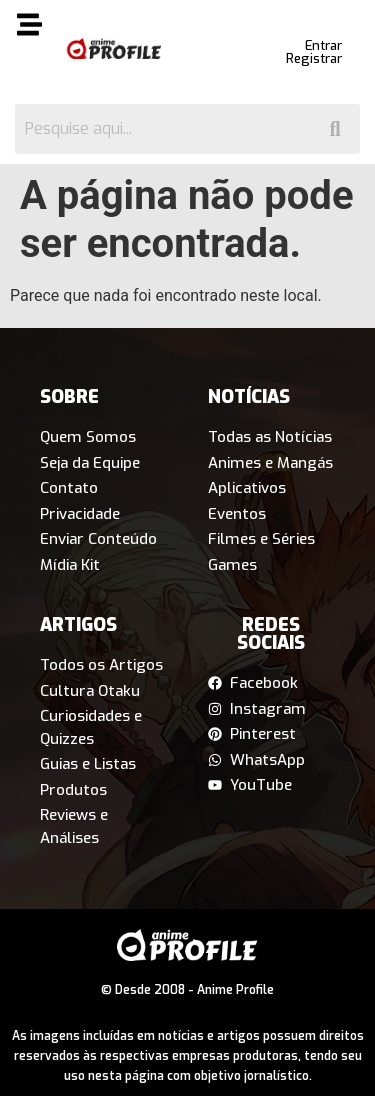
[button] (29, 28)
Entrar (323, 45)
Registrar (314, 58)
